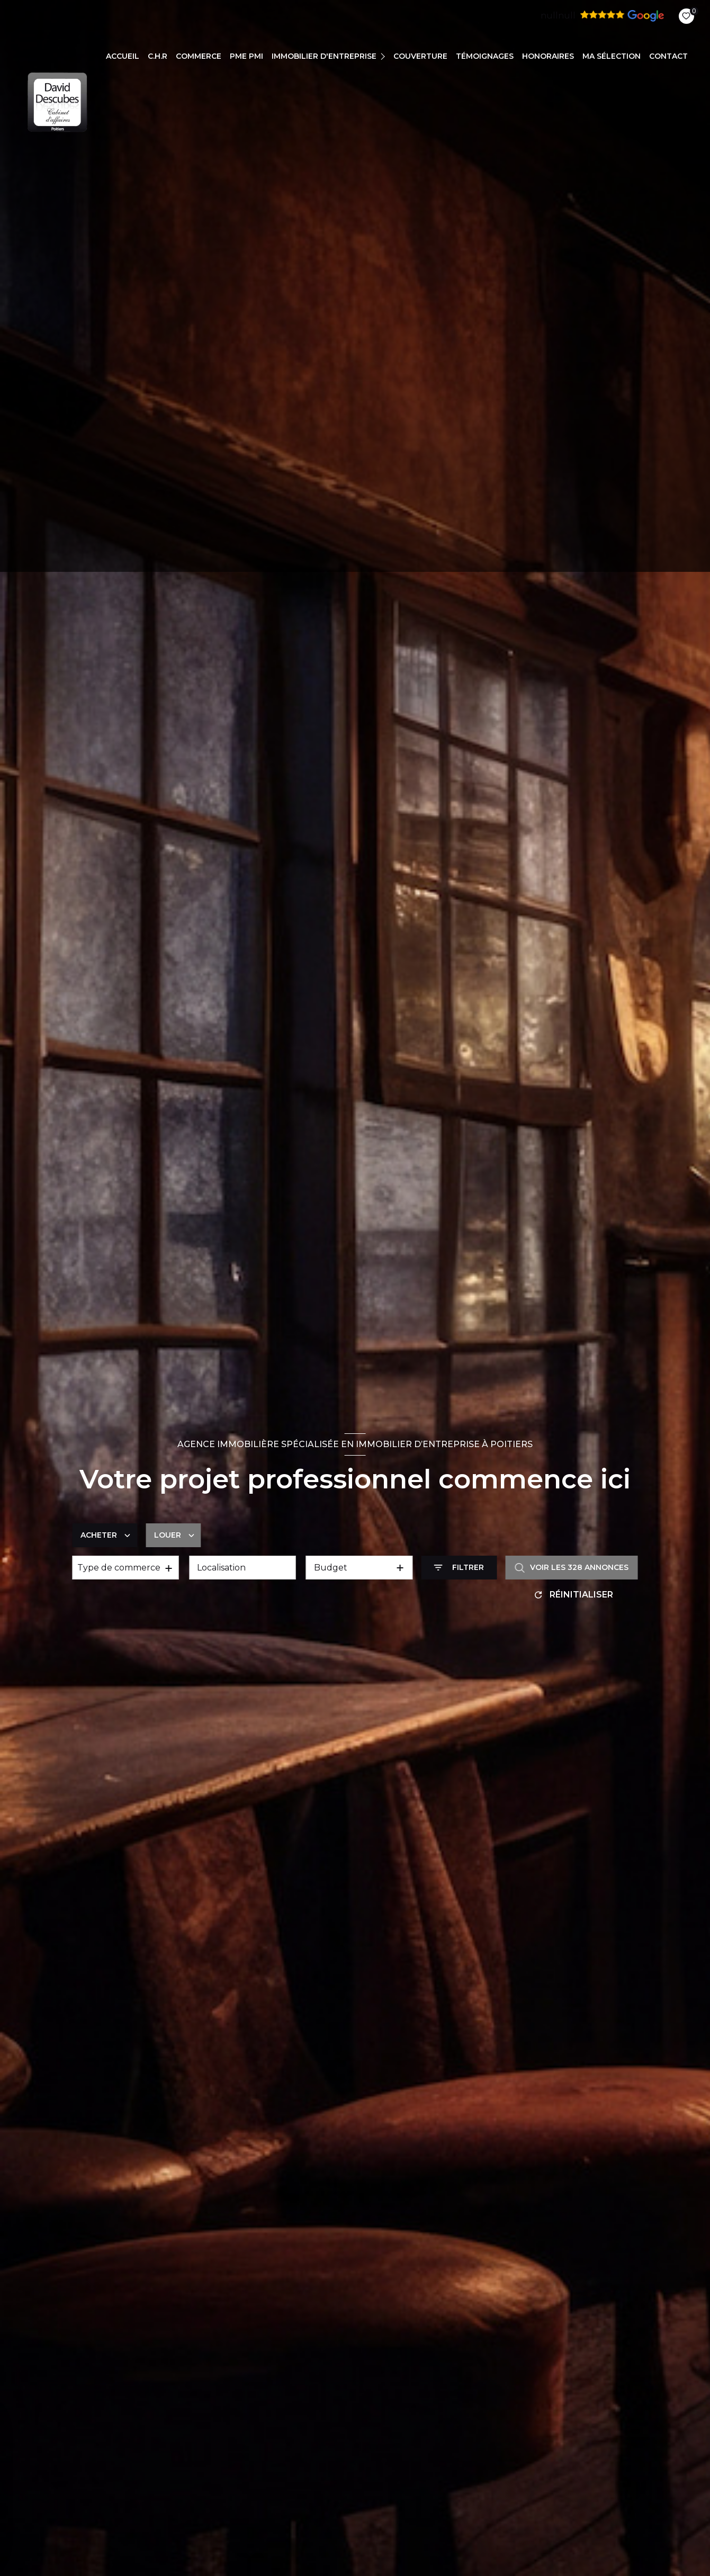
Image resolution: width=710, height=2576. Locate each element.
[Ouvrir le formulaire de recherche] (459, 1567)
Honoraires (548, 56)
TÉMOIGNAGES (485, 56)
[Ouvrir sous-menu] (384, 55)
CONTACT (668, 56)
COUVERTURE (420, 56)
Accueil (122, 56)
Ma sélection (611, 56)
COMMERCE (198, 56)
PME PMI (246, 56)
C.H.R (157, 56)
